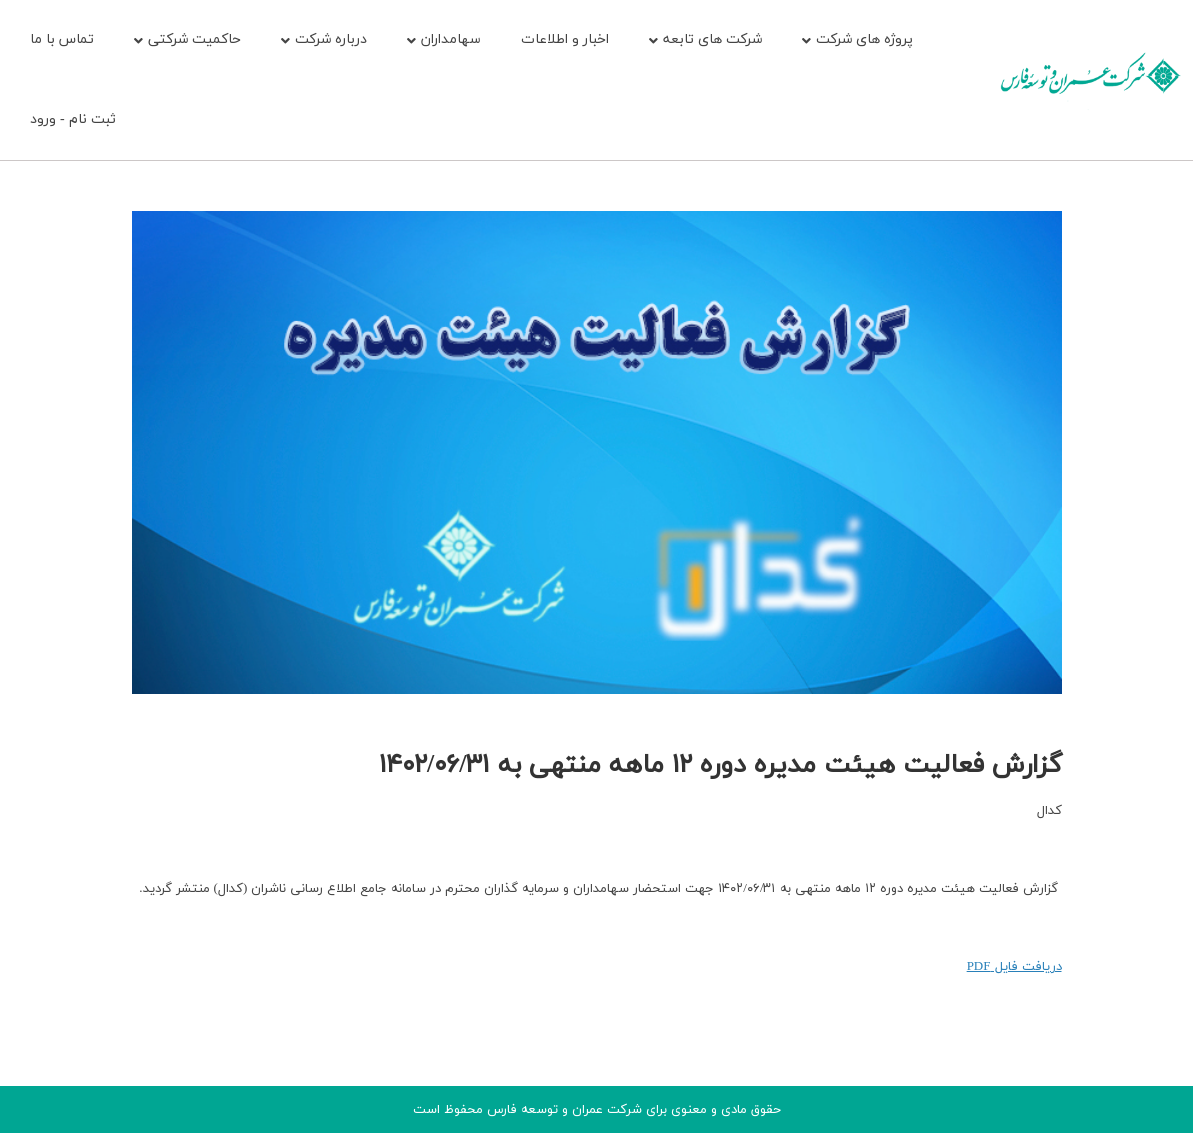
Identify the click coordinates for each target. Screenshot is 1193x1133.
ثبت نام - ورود (73, 119)
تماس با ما (62, 39)
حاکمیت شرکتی (187, 39)
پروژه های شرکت (857, 39)
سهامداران (444, 39)
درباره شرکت (324, 39)
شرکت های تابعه (705, 39)
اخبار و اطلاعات (565, 39)
